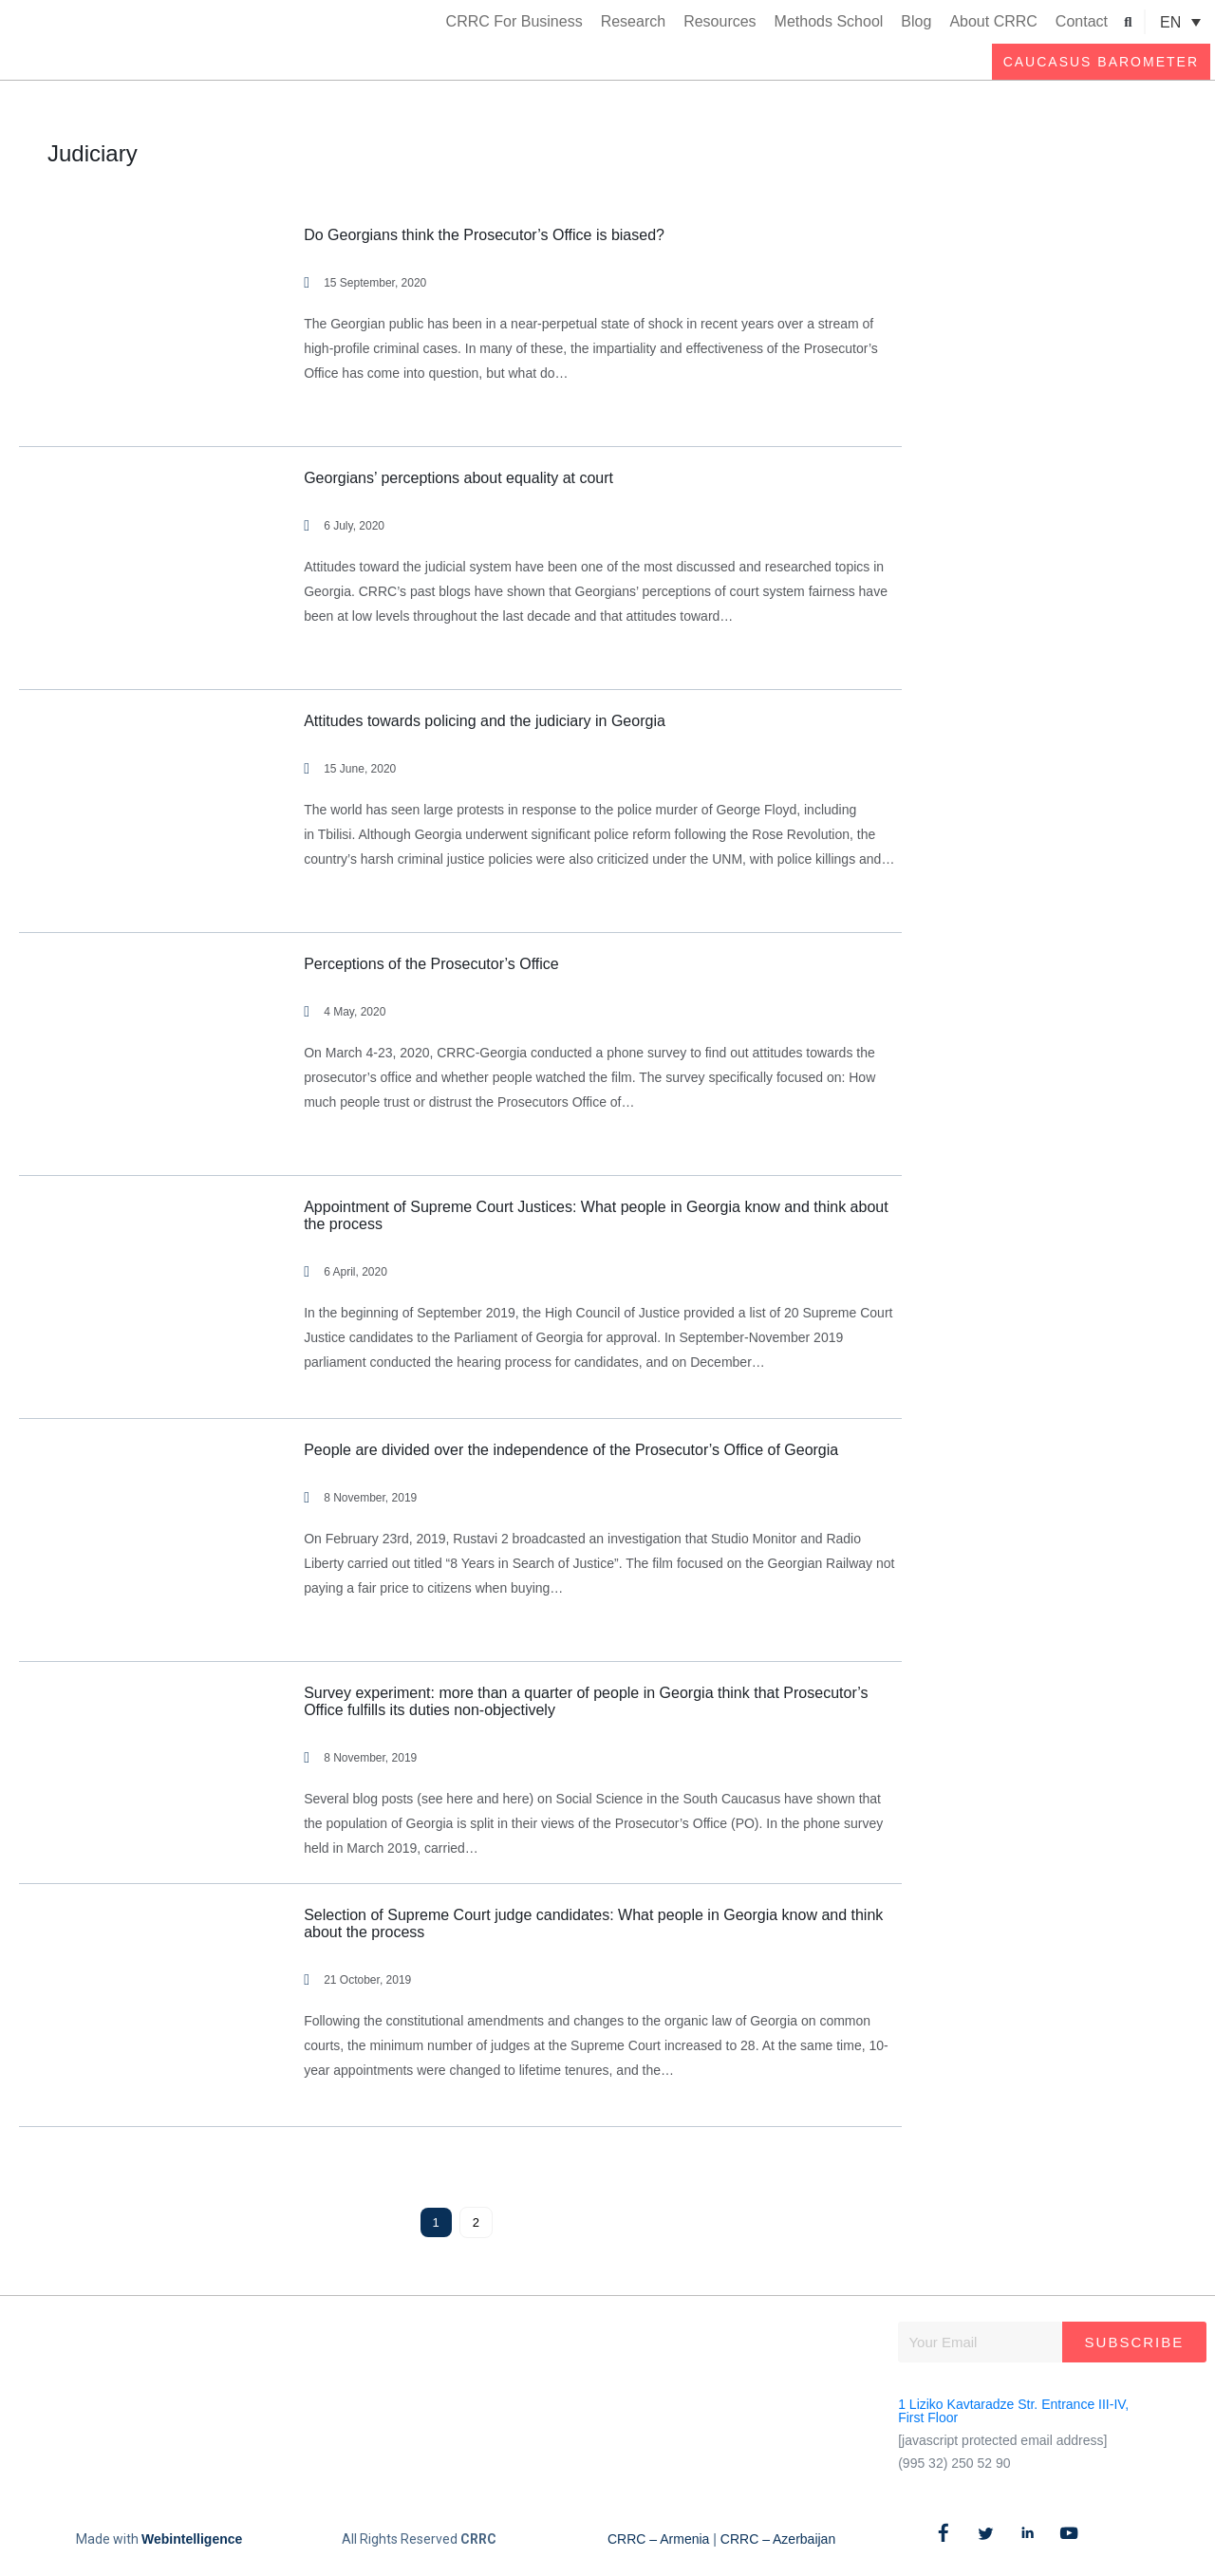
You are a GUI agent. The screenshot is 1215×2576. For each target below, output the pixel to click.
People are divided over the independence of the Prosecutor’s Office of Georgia (571, 1450)
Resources (719, 21)
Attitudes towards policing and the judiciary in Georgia (484, 721)
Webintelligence (191, 2539)
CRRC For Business (514, 21)
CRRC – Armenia (658, 2539)
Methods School (829, 21)
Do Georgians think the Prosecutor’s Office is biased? (484, 235)
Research (633, 21)
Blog (916, 21)
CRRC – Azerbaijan (777, 2539)
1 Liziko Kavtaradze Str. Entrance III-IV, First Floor (1013, 2411)
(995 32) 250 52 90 (954, 2463)
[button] (1128, 22)
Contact (1082, 21)
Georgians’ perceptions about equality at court (458, 478)
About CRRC (993, 21)
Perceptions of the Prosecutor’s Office (431, 964)
